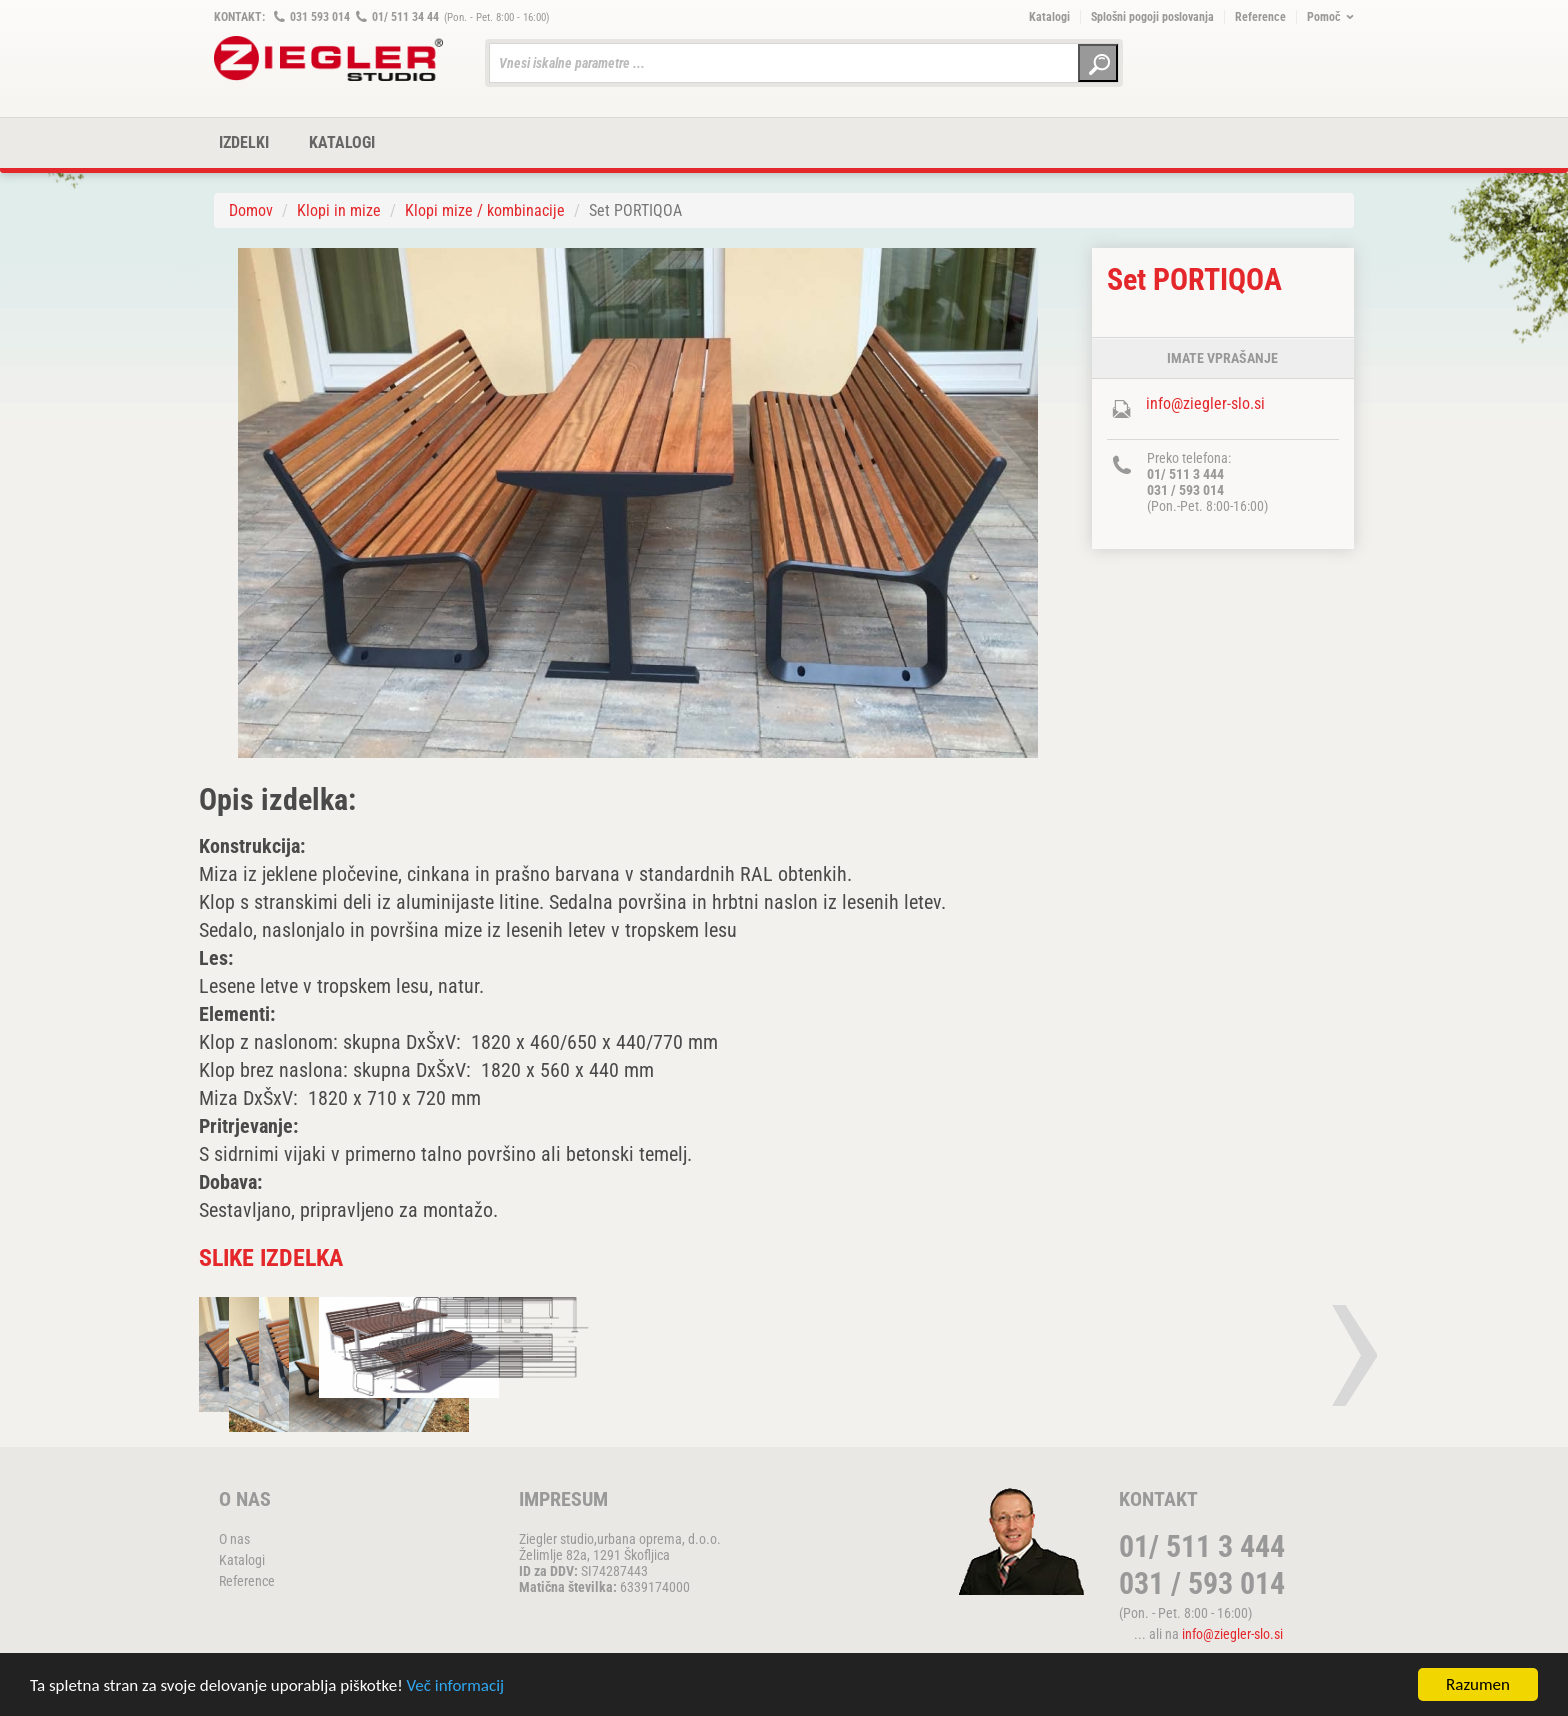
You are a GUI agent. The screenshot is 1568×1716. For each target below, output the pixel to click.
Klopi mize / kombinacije (485, 210)
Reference (1260, 17)
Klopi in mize (339, 210)
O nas (234, 1539)
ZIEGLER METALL (329, 58)
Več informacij (456, 1686)
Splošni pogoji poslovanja (1152, 17)
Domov (251, 210)
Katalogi (1049, 17)
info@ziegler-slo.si (1205, 403)
